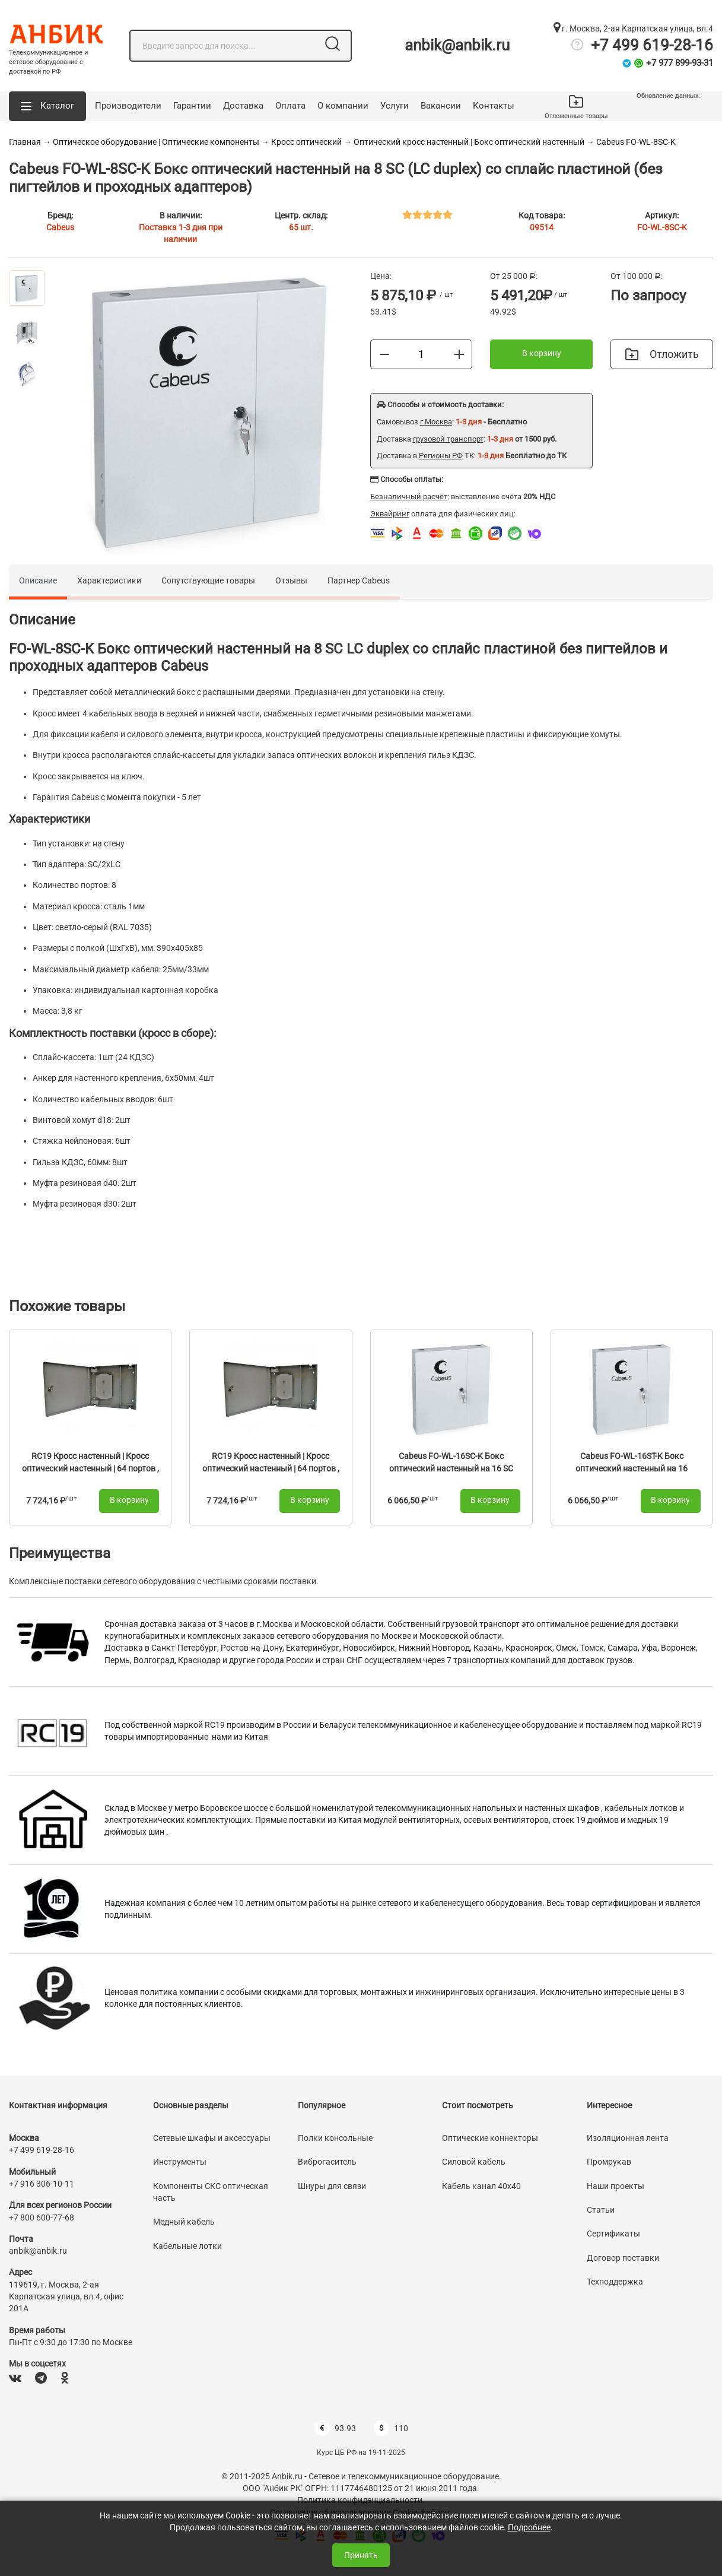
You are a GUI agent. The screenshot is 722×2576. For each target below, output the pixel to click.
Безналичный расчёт (408, 496)
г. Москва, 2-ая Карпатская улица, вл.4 (633, 28)
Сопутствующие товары (208, 580)
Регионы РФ (441, 455)
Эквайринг (389, 513)
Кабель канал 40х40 (481, 2186)
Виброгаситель (327, 2161)
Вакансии (441, 105)
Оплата (290, 105)
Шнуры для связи (332, 2186)
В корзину (541, 353)
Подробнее (529, 2527)
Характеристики (109, 580)
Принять (361, 2555)
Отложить (662, 354)
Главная (25, 142)
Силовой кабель (473, 2161)
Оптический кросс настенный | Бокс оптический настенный (469, 142)
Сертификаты (613, 2233)
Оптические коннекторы (490, 2138)
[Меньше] (384, 353)
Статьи (601, 2210)
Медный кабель (184, 2221)
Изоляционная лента (628, 2138)
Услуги (394, 105)
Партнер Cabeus (358, 580)
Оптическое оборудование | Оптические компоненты (156, 142)
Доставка (243, 105)
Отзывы (291, 580)
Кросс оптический (307, 142)
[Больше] (459, 353)
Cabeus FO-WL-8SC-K (636, 142)
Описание (38, 580)
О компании (342, 105)
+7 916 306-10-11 (41, 2183)
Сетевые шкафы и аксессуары (212, 2138)
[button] (47, 106)
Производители (128, 105)
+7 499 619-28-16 (652, 45)
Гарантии (192, 105)
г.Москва (436, 421)
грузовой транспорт (448, 438)
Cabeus (60, 227)
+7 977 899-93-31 (679, 63)
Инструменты (179, 2161)
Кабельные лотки (187, 2246)
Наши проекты (615, 2186)
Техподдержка (615, 2281)
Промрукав (609, 2161)
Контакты (493, 105)
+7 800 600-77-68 (41, 2217)
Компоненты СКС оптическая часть (210, 2192)
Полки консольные (335, 2138)
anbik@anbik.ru (457, 45)
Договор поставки (623, 2258)
